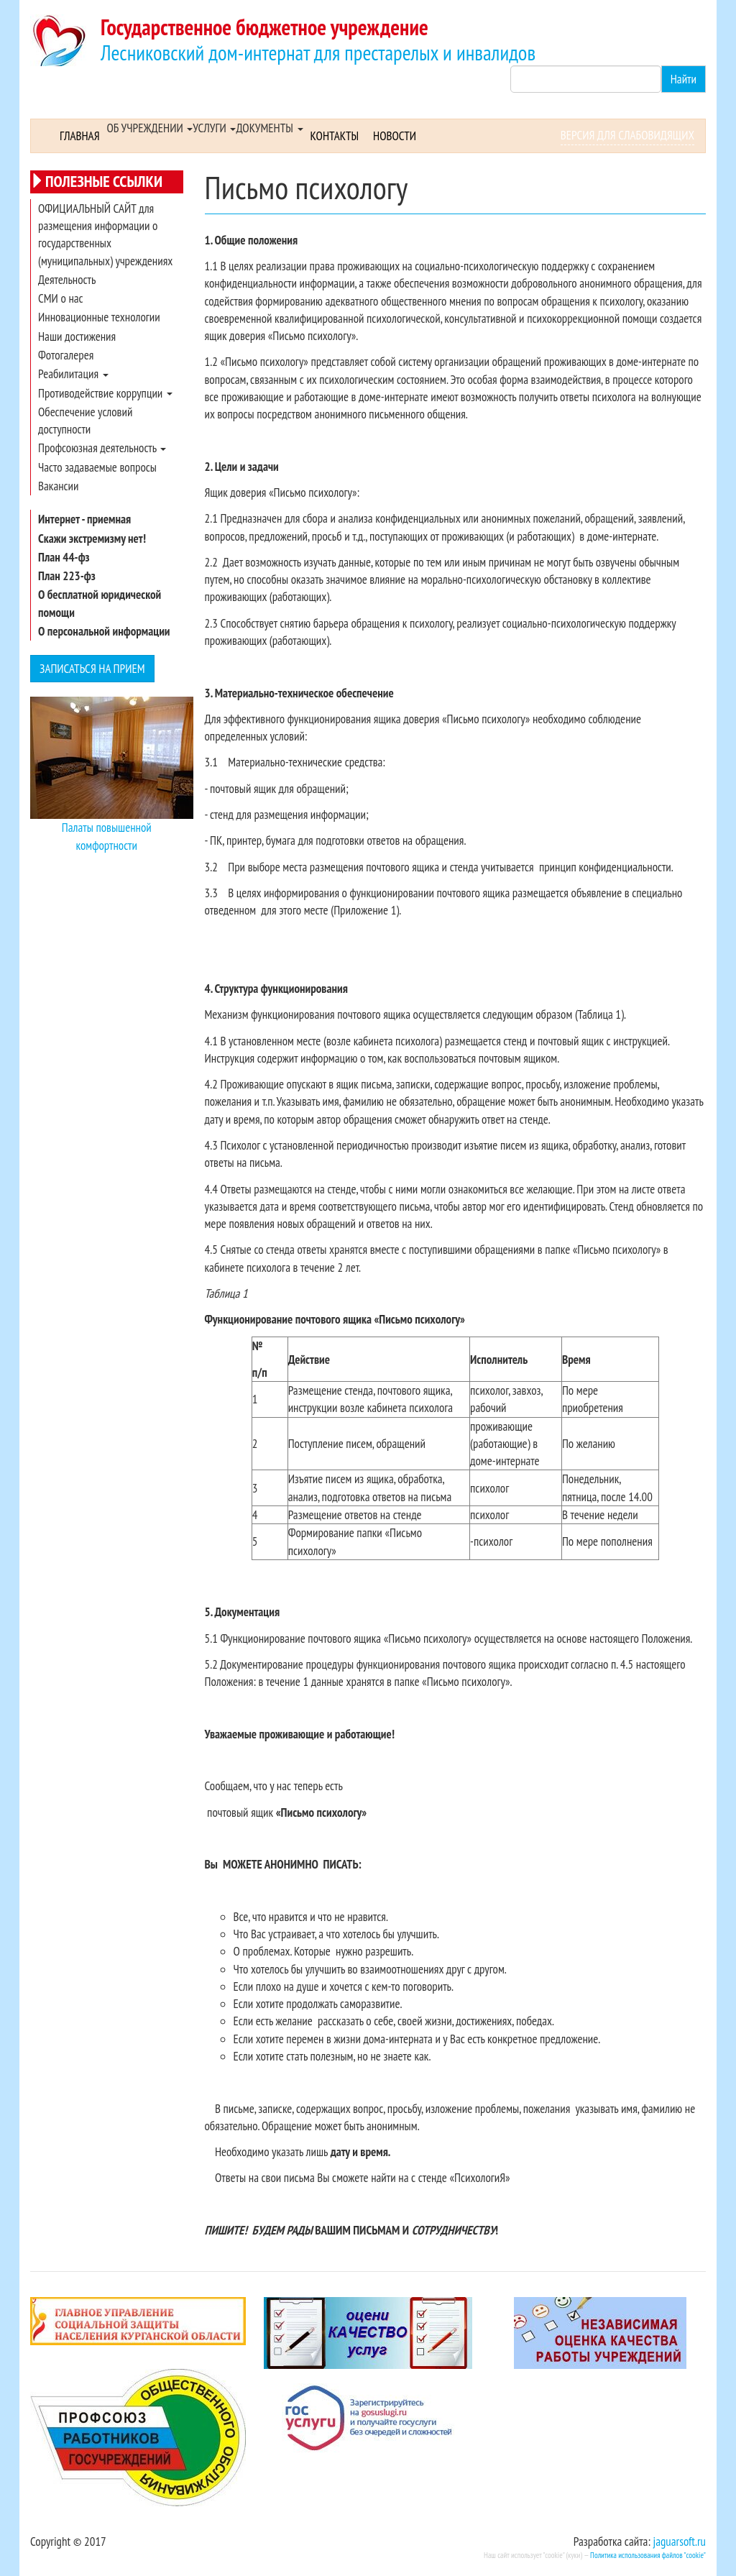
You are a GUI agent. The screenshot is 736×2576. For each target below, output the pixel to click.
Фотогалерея (65, 355)
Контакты (334, 136)
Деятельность (67, 280)
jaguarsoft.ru (679, 2541)
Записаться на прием (92, 669)
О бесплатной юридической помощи (99, 603)
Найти (683, 79)
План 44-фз (64, 557)
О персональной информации (104, 631)
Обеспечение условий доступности (85, 420)
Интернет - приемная (84, 519)
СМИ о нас (60, 298)
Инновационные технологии (99, 317)
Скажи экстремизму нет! (92, 538)
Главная (80, 136)
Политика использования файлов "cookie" (648, 2555)
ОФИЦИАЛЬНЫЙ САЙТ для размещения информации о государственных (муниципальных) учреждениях (105, 235)
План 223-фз (67, 576)
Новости (394, 136)
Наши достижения (77, 336)
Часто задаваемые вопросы (97, 467)
